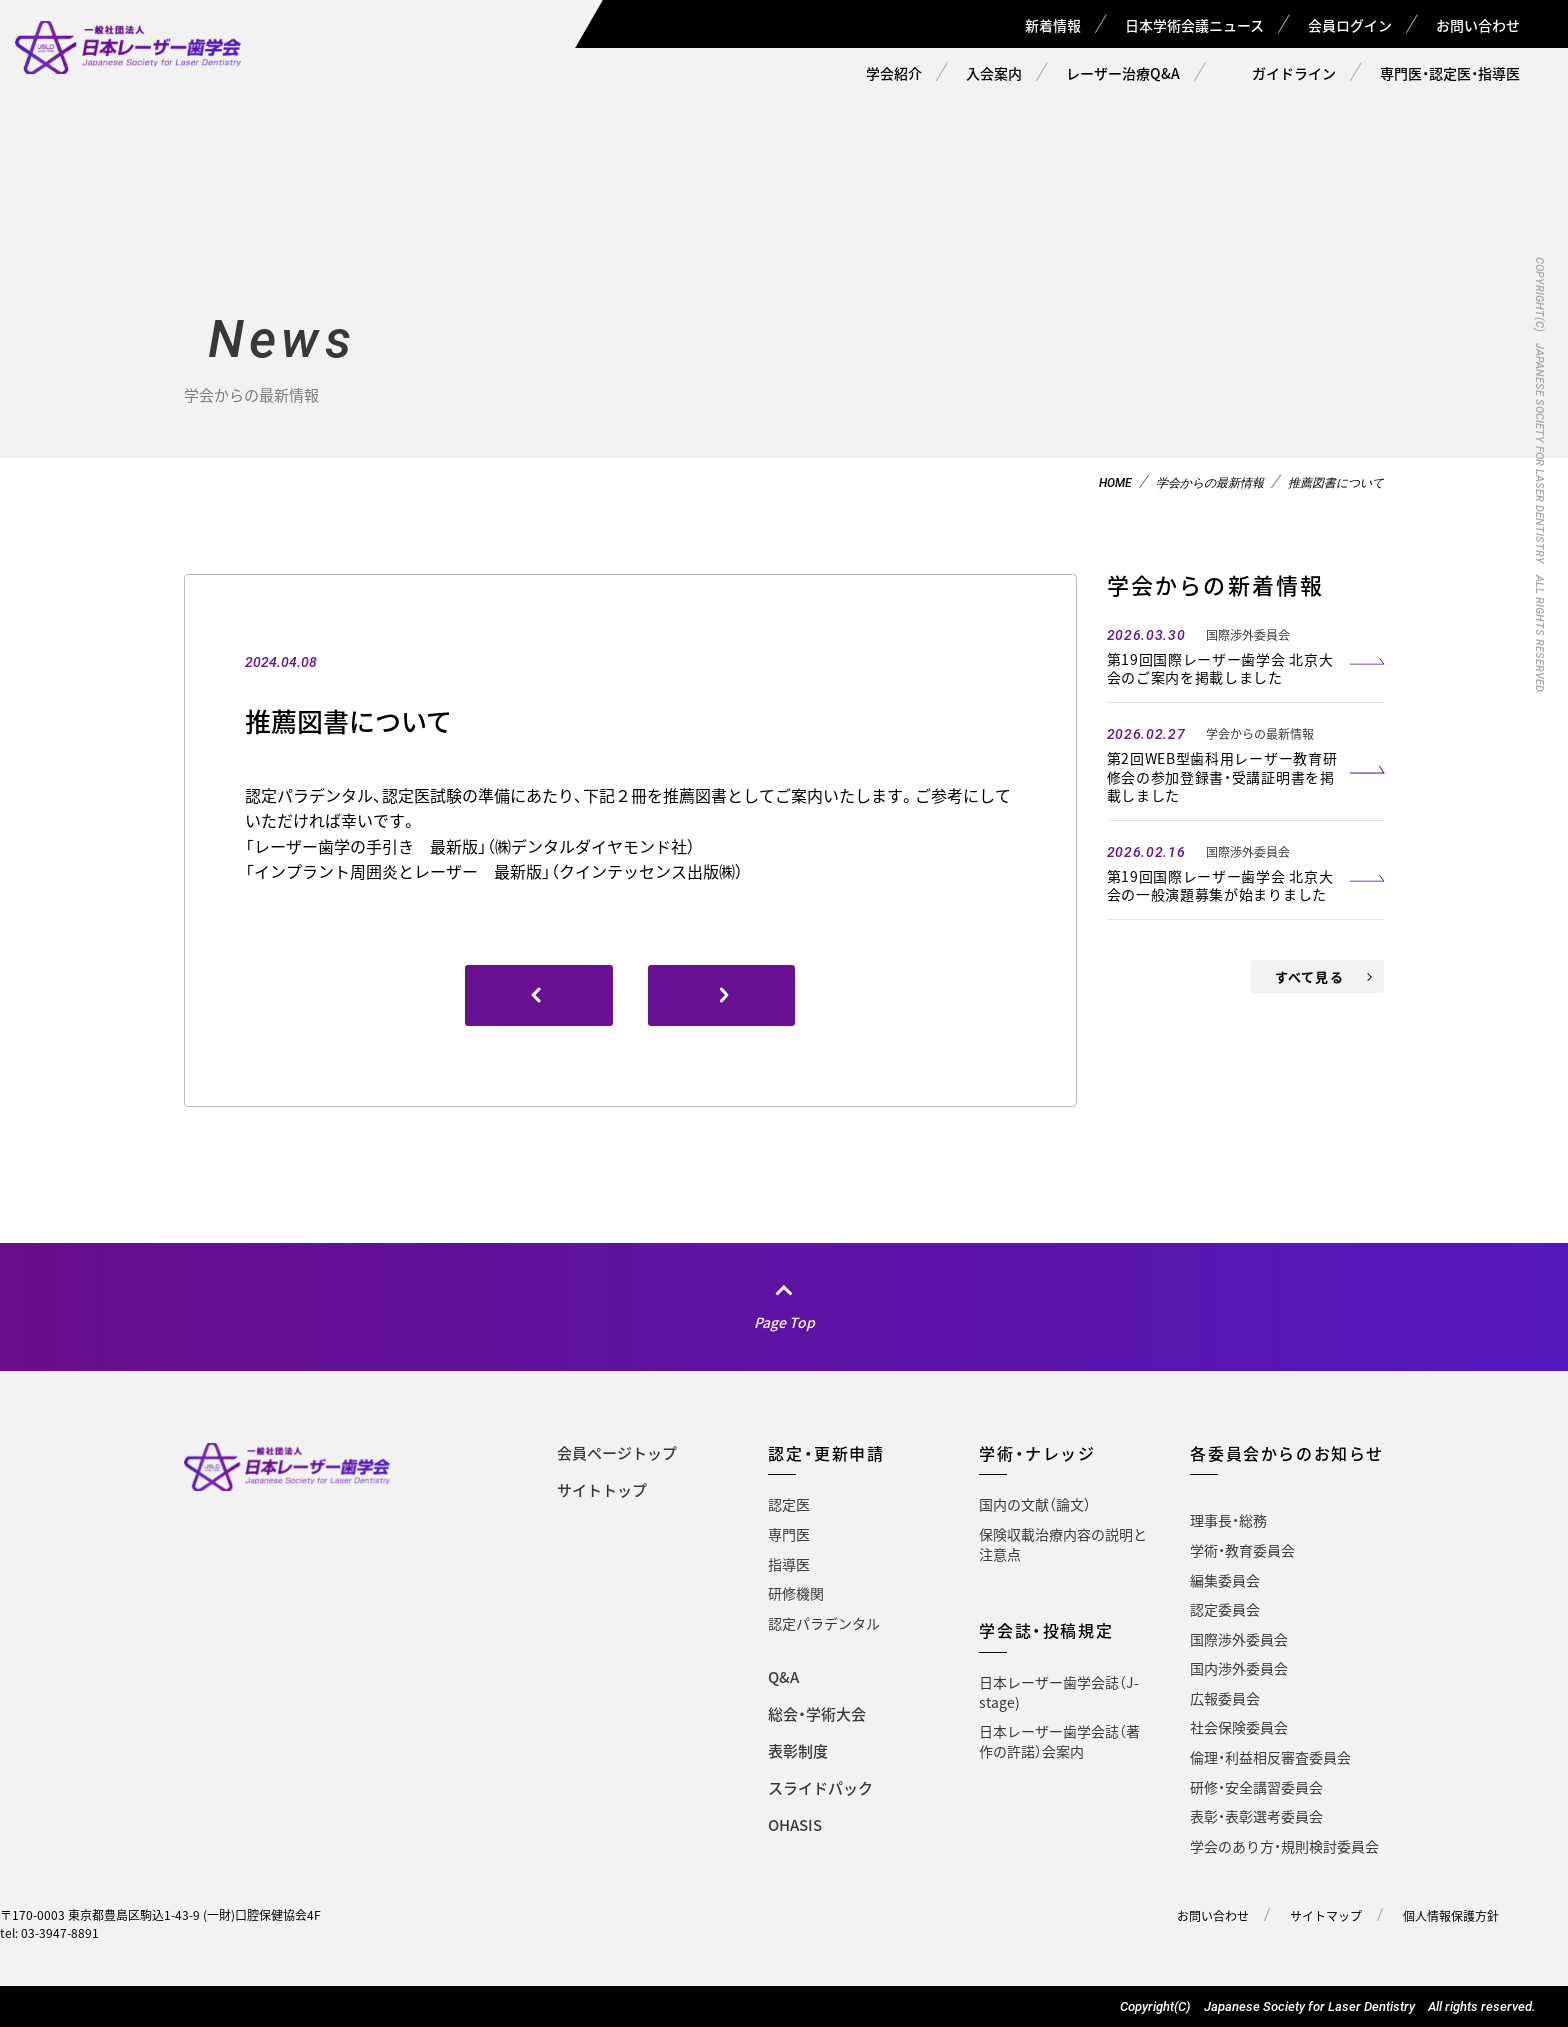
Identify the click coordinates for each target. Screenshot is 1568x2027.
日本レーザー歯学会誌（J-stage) (1059, 1692)
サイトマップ (1326, 1916)
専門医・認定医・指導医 (1450, 73)
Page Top (784, 1322)
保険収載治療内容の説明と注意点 (1063, 1544)
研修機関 (796, 1593)
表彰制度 (798, 1751)
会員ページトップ (617, 1453)
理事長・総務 (1228, 1520)
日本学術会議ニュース (1194, 25)
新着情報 (1053, 25)
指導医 (789, 1564)
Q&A (783, 1677)
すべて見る (1310, 976)
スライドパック (820, 1788)
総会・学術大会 (817, 1714)
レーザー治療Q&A (1123, 73)
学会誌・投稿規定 (1046, 1630)
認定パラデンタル (824, 1623)
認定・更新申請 (826, 1453)
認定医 (789, 1504)
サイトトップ (602, 1490)
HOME (1115, 483)
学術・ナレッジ (1037, 1453)
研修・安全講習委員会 (1256, 1787)
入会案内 (994, 73)
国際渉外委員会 (1239, 1639)
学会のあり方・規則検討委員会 (1284, 1846)
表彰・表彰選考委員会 (1256, 1816)
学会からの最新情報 (1210, 483)
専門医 (789, 1534)
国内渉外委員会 (1239, 1668)
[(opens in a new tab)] (722, 995)
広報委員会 (1225, 1698)
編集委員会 (1225, 1580)
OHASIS (795, 1825)
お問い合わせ (1478, 25)
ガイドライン (1294, 73)
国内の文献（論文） (1035, 1504)
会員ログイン (1350, 25)
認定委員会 (1225, 1609)
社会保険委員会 (1239, 1727)
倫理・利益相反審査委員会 (1270, 1757)
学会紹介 (894, 73)
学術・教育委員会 (1242, 1550)
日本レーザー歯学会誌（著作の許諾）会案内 (1059, 1741)
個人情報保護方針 (1451, 1916)
